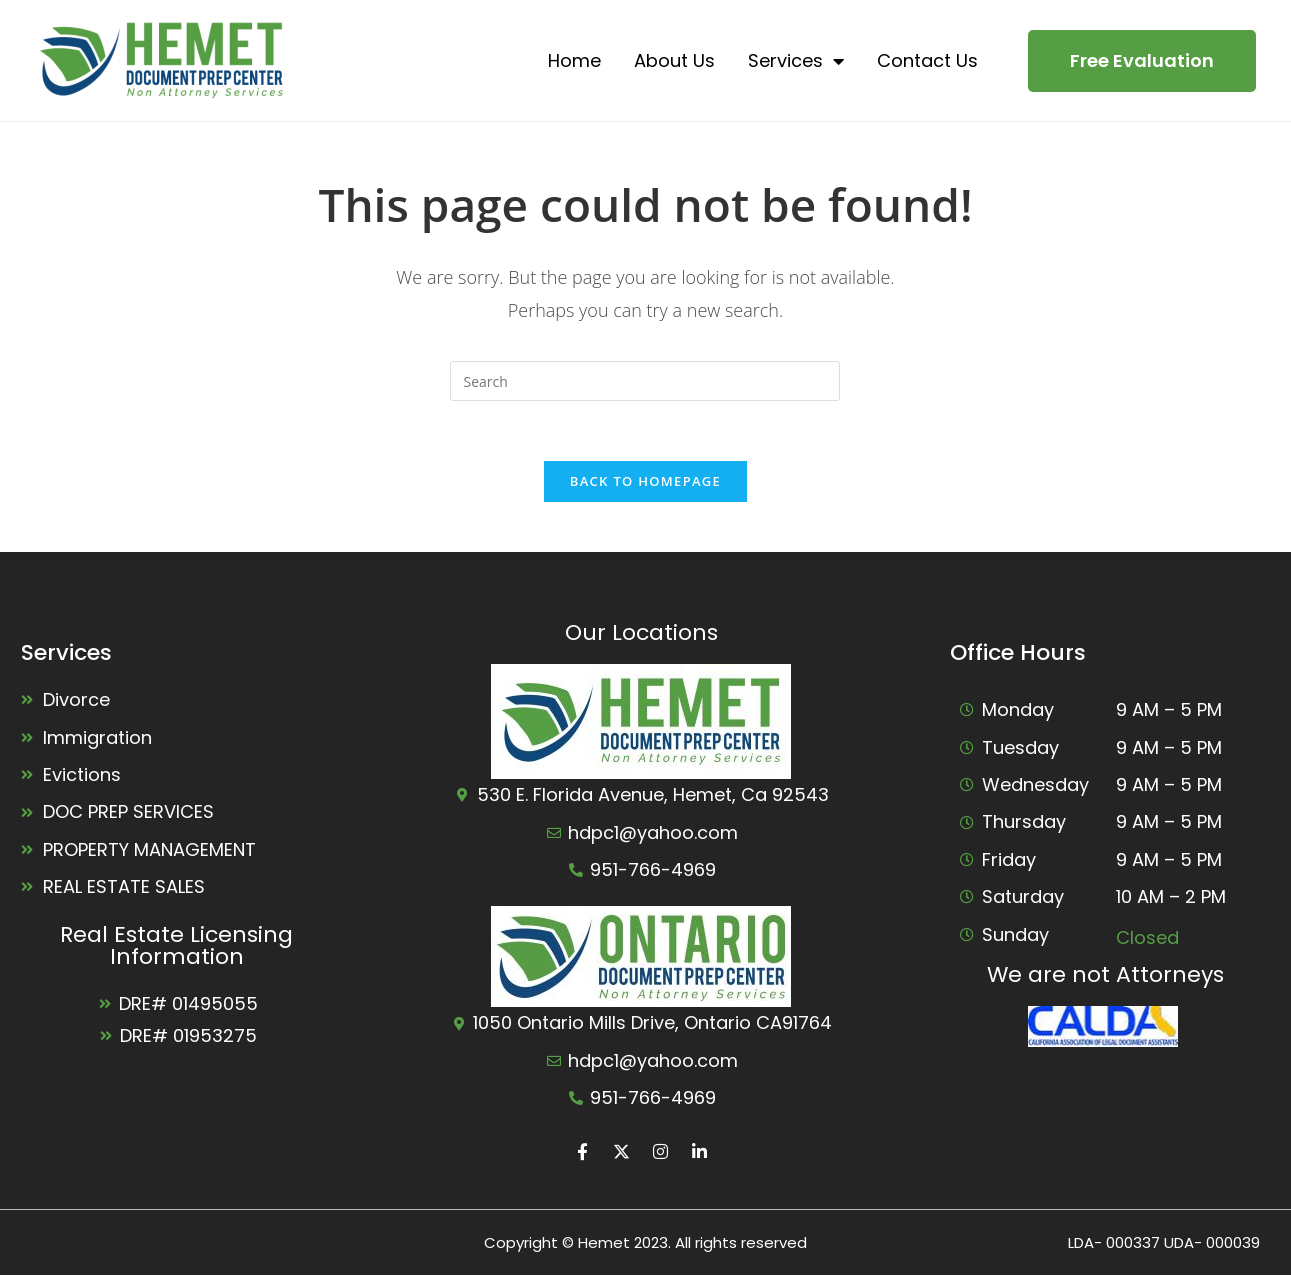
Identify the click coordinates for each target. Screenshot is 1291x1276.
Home (574, 60)
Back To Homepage (645, 481)
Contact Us (927, 60)
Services (796, 61)
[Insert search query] (645, 381)
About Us (674, 60)
